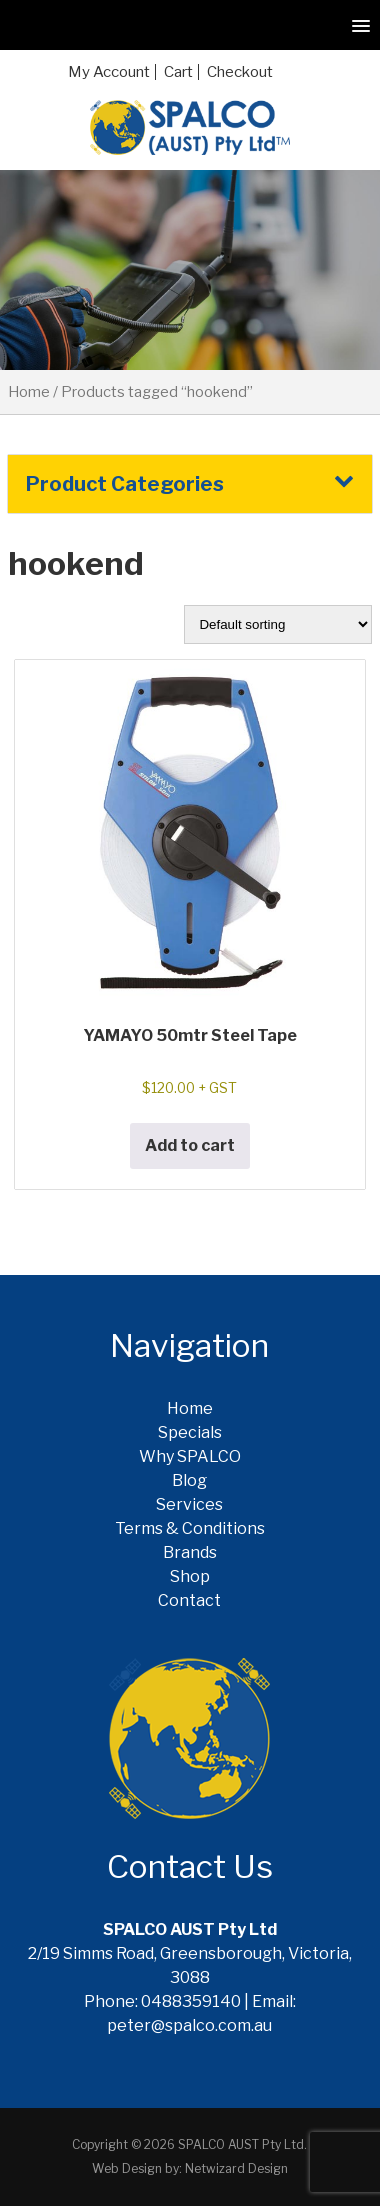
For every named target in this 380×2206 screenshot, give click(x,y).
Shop (190, 1576)
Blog (189, 1480)
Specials (190, 1432)
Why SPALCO (190, 1456)
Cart (178, 72)
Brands (190, 1552)
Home (29, 392)
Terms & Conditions (190, 1528)
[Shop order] (278, 624)
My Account (109, 72)
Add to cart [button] (190, 1145)
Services (189, 1504)
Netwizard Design (236, 2168)
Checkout (240, 72)
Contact (189, 1600)
